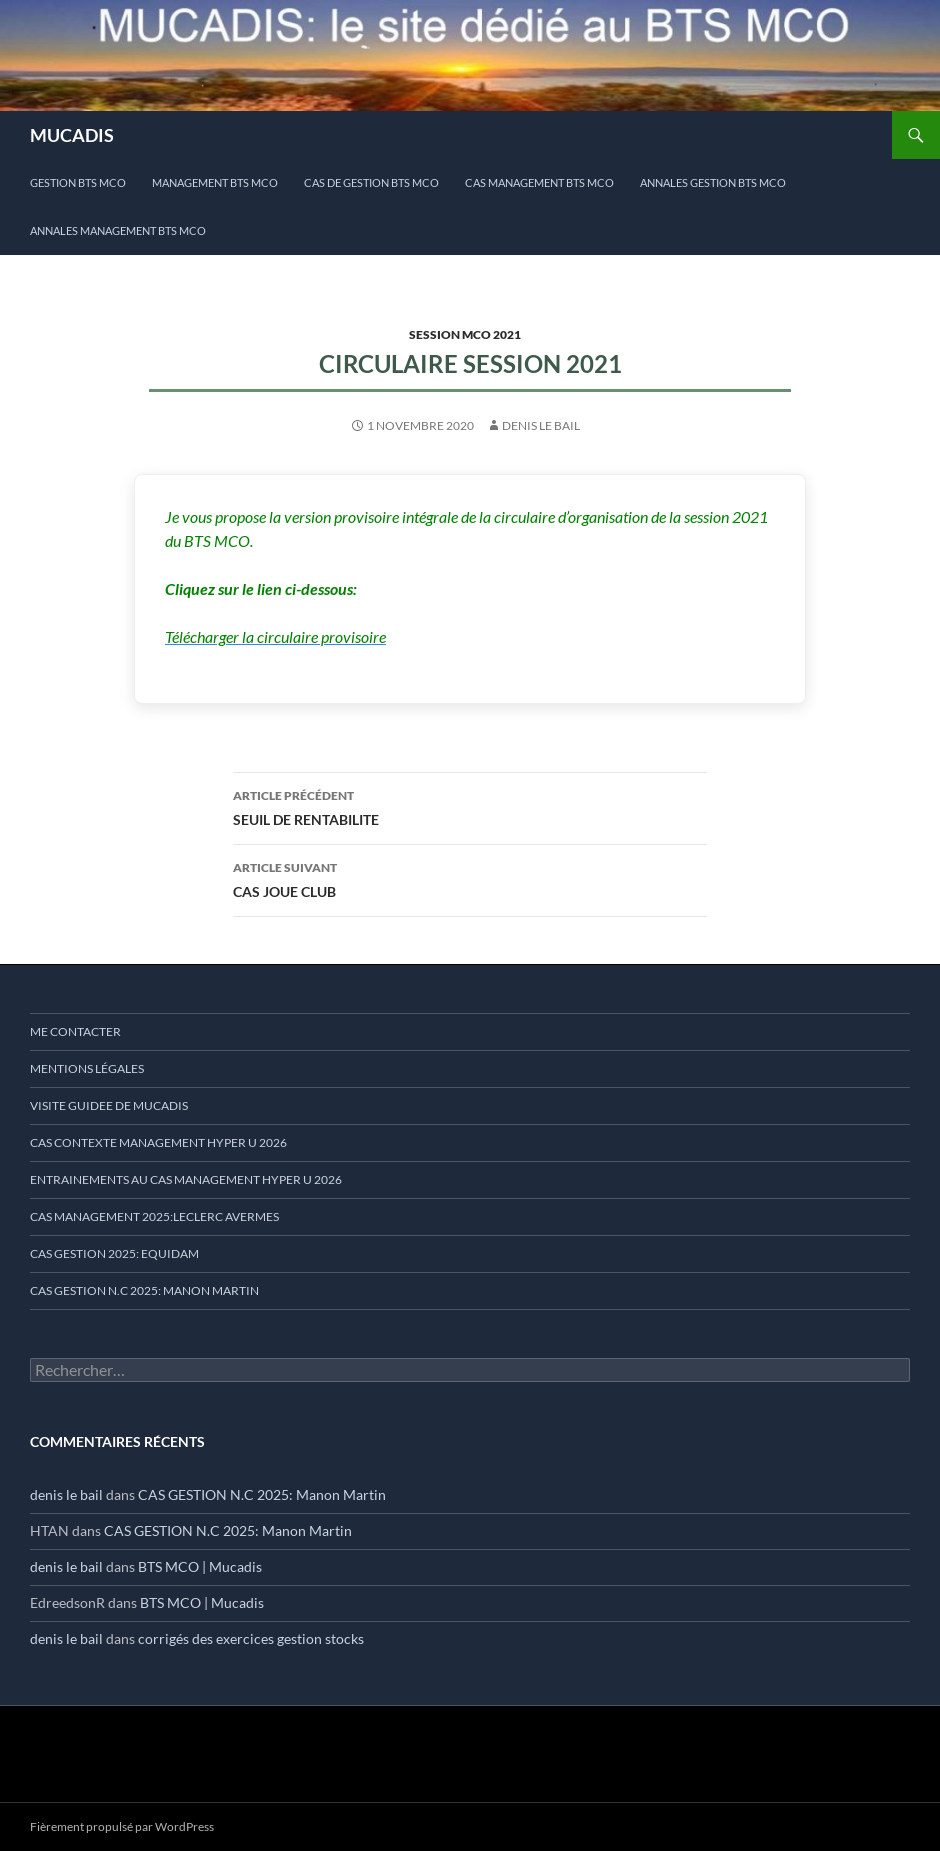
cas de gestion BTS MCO (371, 182)
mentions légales (87, 1068)
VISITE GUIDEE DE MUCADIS (109, 1105)
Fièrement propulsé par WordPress (122, 1826)
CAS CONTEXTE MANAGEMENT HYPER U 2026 (158, 1142)
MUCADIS (72, 135)
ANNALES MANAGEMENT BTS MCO (118, 230)
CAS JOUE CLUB (470, 878)
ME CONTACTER (75, 1031)
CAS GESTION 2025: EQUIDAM (114, 1253)
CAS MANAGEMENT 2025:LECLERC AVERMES (154, 1216)
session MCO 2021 (465, 334)
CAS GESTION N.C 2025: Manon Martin (262, 1494)
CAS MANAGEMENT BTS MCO (539, 182)
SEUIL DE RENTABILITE (470, 806)
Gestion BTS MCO (78, 182)
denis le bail (541, 425)
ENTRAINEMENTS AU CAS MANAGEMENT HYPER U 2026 (186, 1179)
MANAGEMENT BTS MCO (215, 182)
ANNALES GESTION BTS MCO (713, 182)
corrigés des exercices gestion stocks (251, 1638)
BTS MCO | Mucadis (200, 1566)
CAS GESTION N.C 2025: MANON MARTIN (144, 1290)
